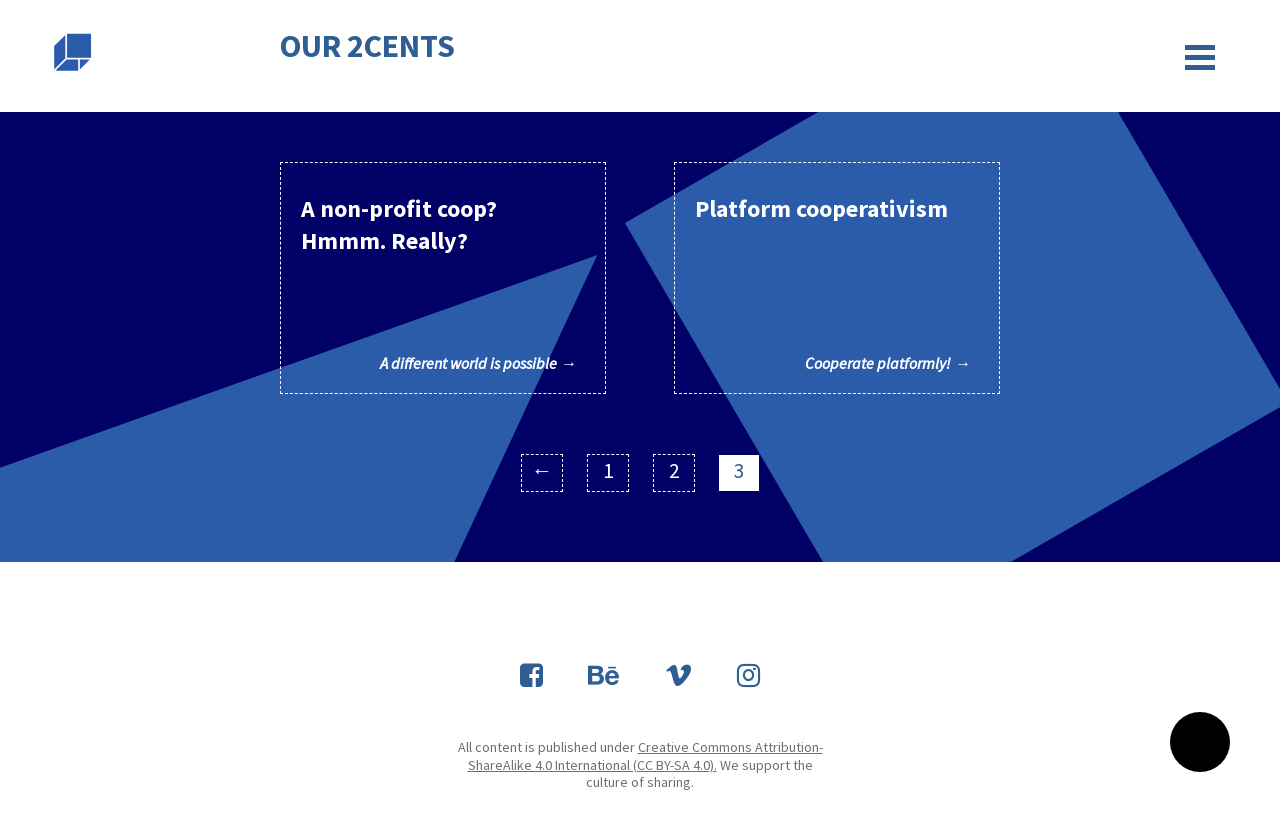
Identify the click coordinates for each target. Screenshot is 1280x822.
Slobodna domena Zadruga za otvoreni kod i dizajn (72, 52)
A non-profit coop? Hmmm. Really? (438, 283)
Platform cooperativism (832, 283)
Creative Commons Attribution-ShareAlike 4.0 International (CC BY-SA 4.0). (645, 756)
